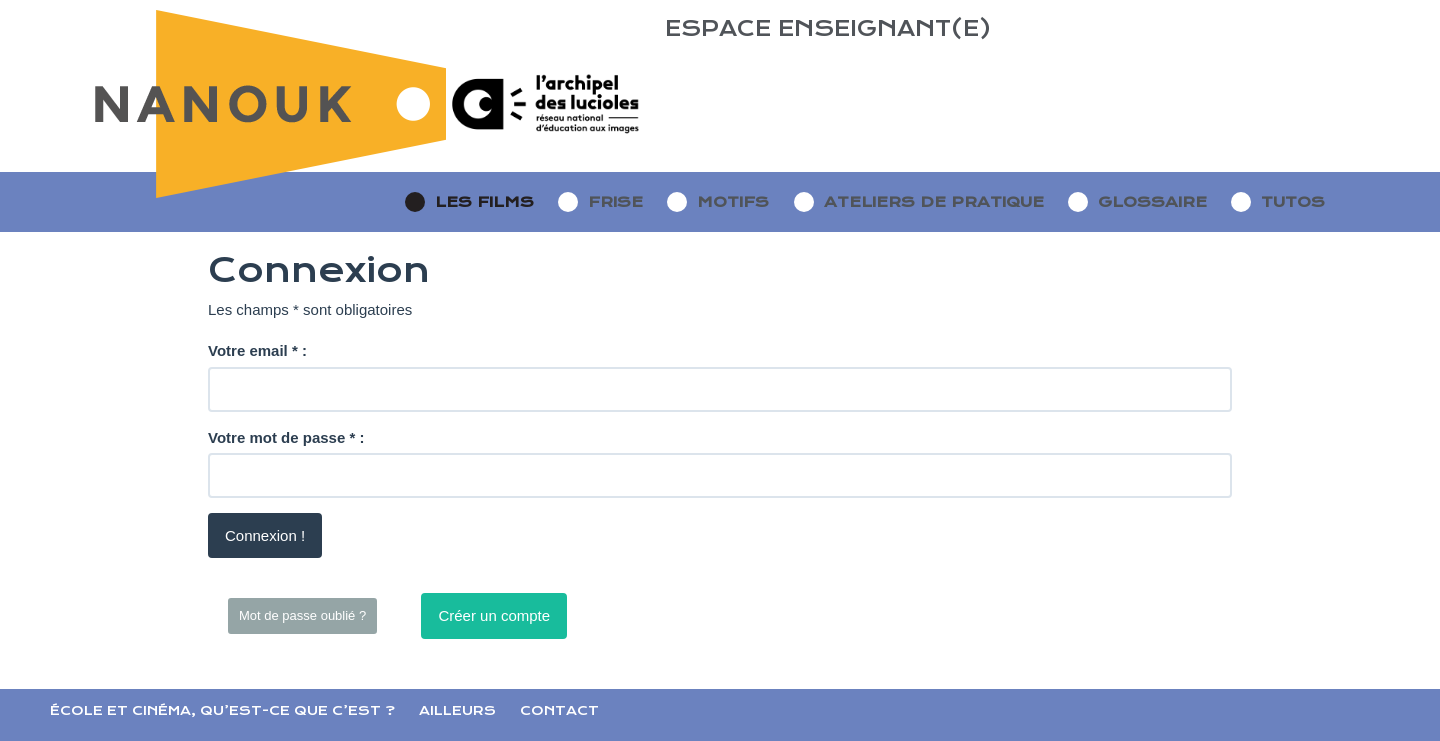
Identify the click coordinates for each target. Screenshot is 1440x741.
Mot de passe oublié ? (302, 615)
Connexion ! (265, 535)
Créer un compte (494, 615)
